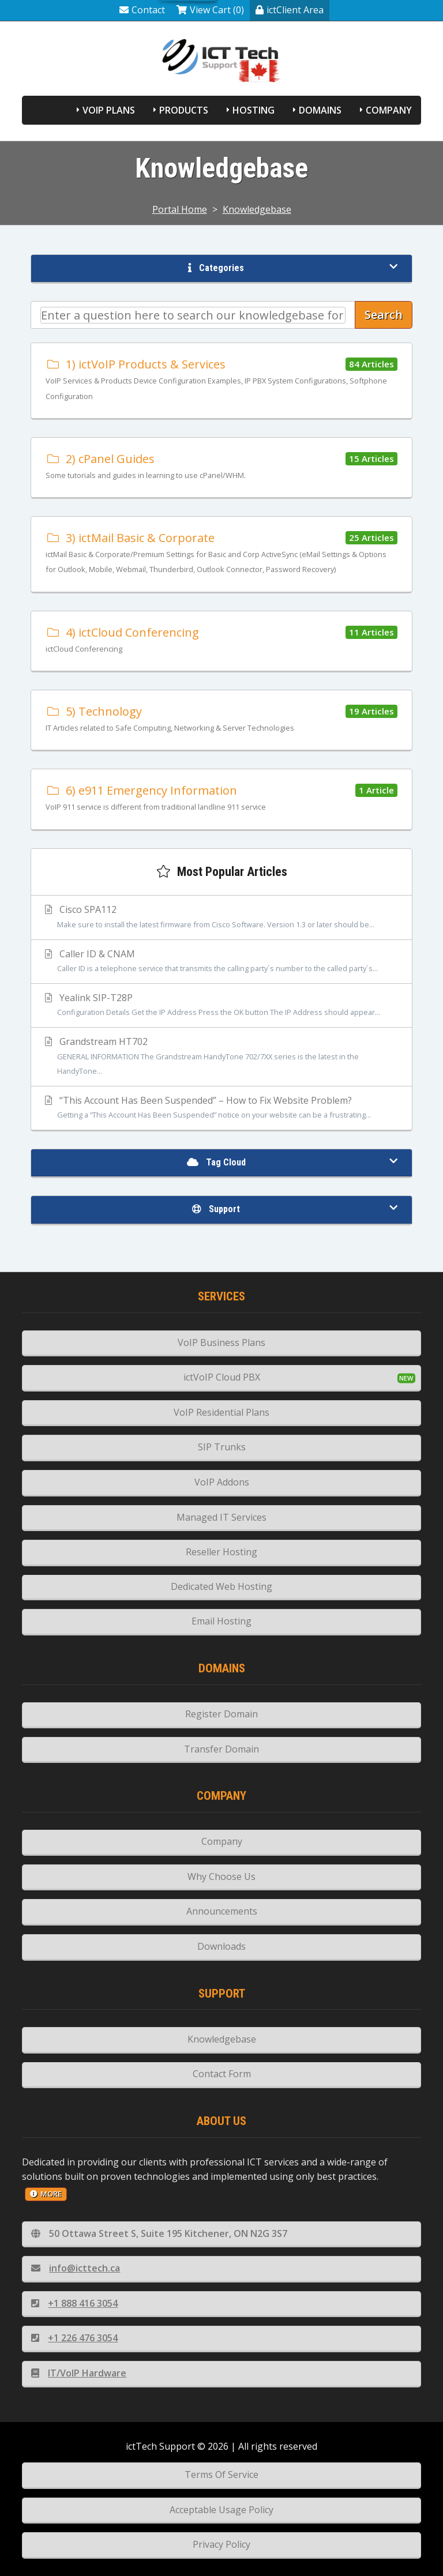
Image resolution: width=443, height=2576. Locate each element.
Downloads (221, 1946)
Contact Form (222, 2073)
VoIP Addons (221, 1482)
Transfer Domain (221, 1749)
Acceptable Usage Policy (221, 2509)
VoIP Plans (108, 110)
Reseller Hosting (221, 1551)
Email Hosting (221, 1621)
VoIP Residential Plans (221, 1412)
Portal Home (179, 209)
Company (389, 110)
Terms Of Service (221, 2474)
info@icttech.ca (75, 2268)
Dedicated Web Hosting (221, 1586)
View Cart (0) (210, 9)
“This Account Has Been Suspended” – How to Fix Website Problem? (221, 1108)
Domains (320, 110)
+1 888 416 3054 (74, 2303)
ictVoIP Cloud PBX (221, 1377)
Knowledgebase (257, 209)
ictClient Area (290, 9)
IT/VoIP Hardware (78, 2373)
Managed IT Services (221, 1517)
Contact (142, 9)
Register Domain (221, 1714)
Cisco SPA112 (221, 917)
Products (183, 110)
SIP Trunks (222, 1447)
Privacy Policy (221, 2544)
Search (384, 314)
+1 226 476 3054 (74, 2337)
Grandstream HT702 (221, 1057)
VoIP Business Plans (221, 1342)
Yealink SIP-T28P (221, 1005)
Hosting (253, 110)
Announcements (221, 1911)
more (46, 2193)
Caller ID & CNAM (221, 961)
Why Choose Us (221, 1876)
